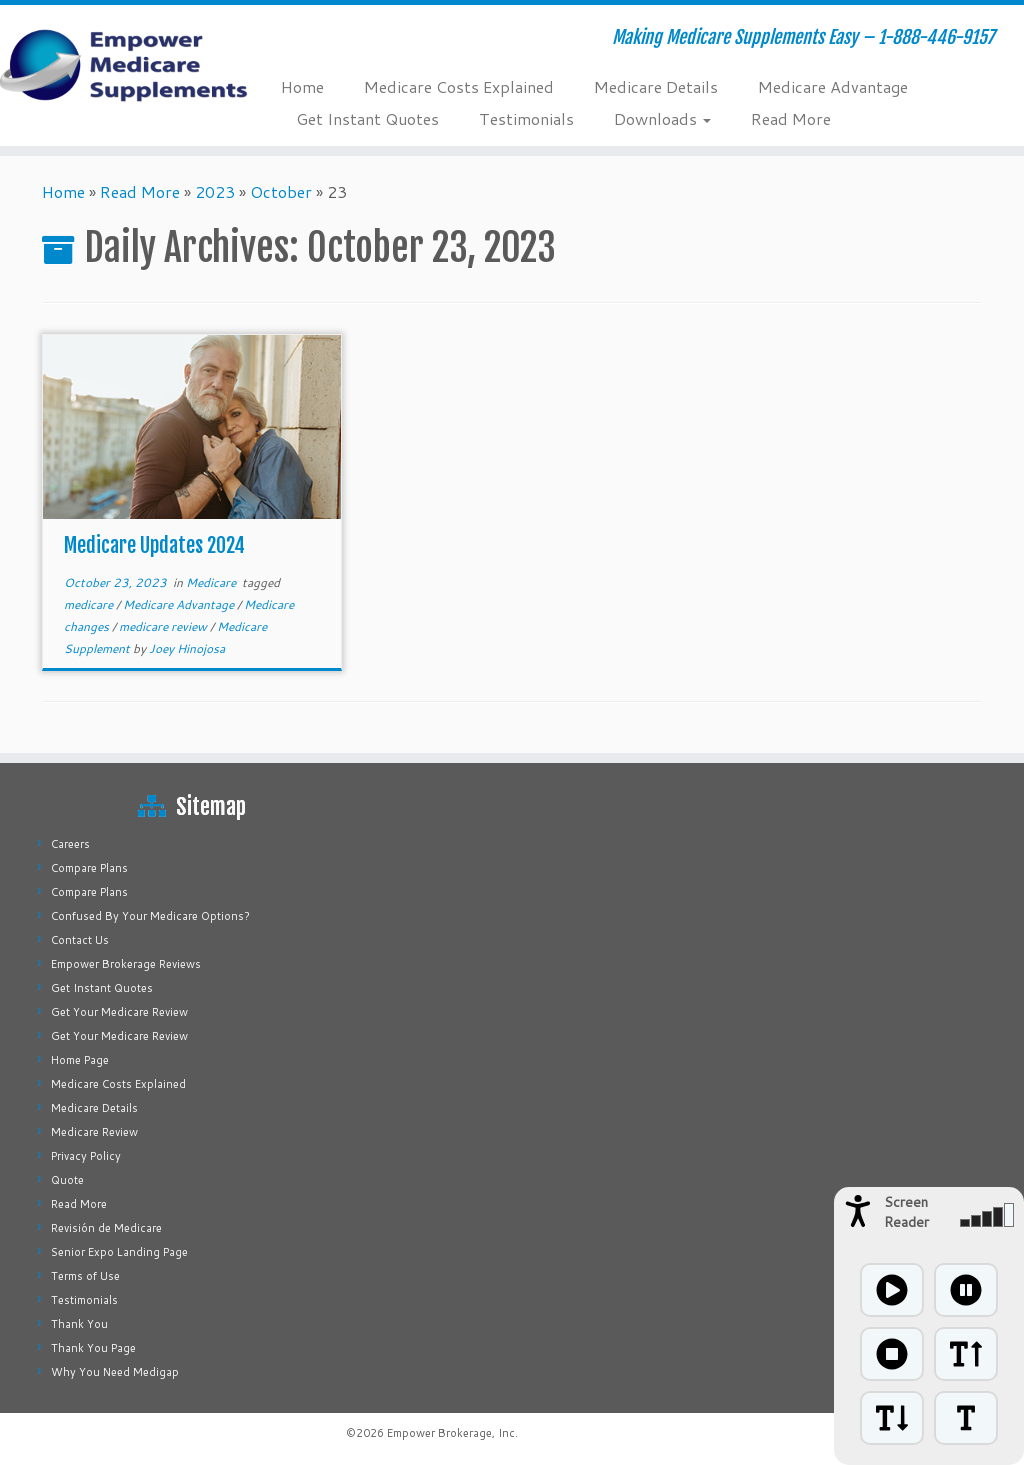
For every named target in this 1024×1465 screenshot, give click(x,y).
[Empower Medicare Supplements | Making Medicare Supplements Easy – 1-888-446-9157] (120, 65)
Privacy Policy (86, 1156)
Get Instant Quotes (367, 118)
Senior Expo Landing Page (119, 1252)
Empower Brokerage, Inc (451, 1433)
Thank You (79, 1324)
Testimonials (526, 118)
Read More (791, 118)
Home (302, 86)
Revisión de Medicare (106, 1228)
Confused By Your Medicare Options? (150, 916)
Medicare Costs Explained (459, 86)
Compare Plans (89, 868)
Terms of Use (85, 1276)
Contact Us (80, 940)
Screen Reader (906, 1212)
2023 (215, 191)
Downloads (662, 118)
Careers (70, 844)
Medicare (212, 582)
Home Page (80, 1060)
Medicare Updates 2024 (154, 545)
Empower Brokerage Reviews (126, 964)
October (281, 191)
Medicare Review (94, 1132)
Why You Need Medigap (115, 1372)
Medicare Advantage (833, 86)
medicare (90, 604)
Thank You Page (93, 1348)
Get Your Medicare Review (119, 1012)
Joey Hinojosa (187, 648)
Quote (67, 1180)
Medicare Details (656, 86)
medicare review (164, 626)
